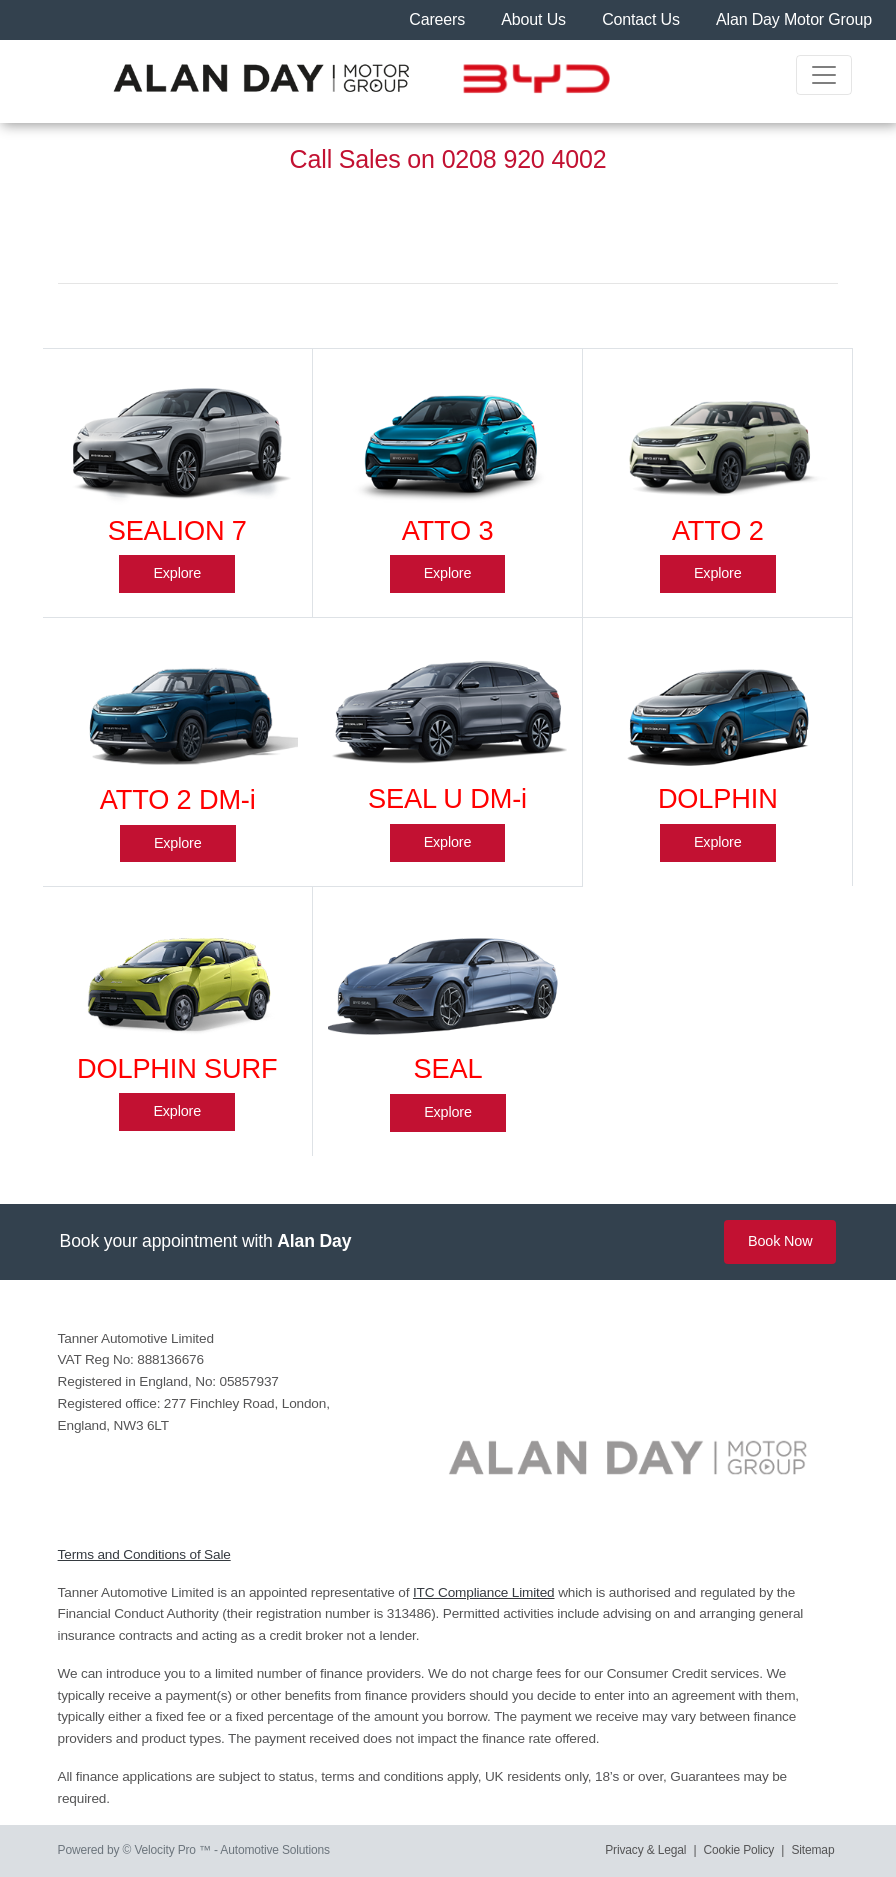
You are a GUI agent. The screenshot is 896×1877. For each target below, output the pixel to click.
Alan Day (314, 1241)
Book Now (780, 1241)
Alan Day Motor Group (794, 19)
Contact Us (643, 19)
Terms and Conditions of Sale (144, 1554)
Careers (439, 19)
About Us (535, 19)
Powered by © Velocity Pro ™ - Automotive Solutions (194, 1850)
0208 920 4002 (524, 159)
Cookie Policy (739, 1850)
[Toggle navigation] (824, 75)
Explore (177, 573)
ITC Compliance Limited (484, 1592)
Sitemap (813, 1850)
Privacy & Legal (645, 1850)
